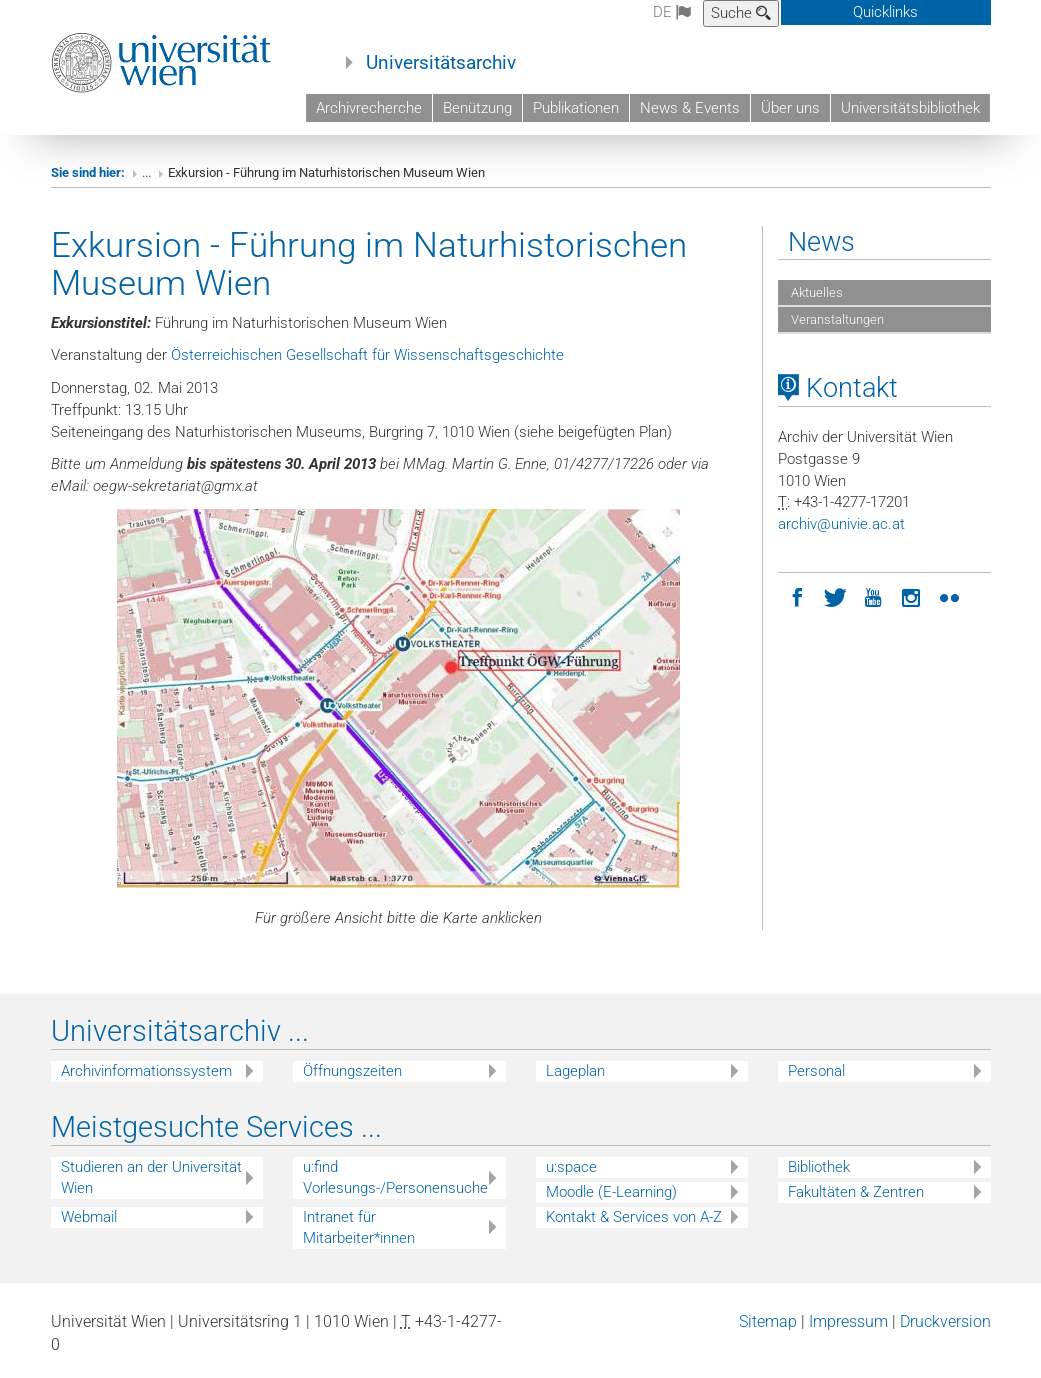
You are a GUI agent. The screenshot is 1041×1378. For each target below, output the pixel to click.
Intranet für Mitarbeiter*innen (359, 1227)
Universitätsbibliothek (910, 108)
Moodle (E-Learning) (611, 1192)
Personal (816, 1071)
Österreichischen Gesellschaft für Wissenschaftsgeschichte (367, 355)
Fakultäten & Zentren (856, 1192)
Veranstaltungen (836, 319)
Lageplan (575, 1071)
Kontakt (838, 388)
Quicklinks (885, 12)
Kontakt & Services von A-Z (634, 1217)
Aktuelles (815, 292)
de (672, 12)
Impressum (848, 1321)
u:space (571, 1167)
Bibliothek (819, 1167)
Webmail (89, 1217)
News (821, 242)
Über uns (790, 108)
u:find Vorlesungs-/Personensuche (395, 1177)
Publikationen (576, 108)
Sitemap (768, 1321)
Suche (741, 13)
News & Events (690, 108)
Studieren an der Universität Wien (151, 1177)
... (146, 172)
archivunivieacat (841, 524)
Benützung (477, 108)
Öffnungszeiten (352, 1071)
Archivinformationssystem (146, 1071)
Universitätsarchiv (441, 63)
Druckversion (945, 1321)
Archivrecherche (369, 108)
